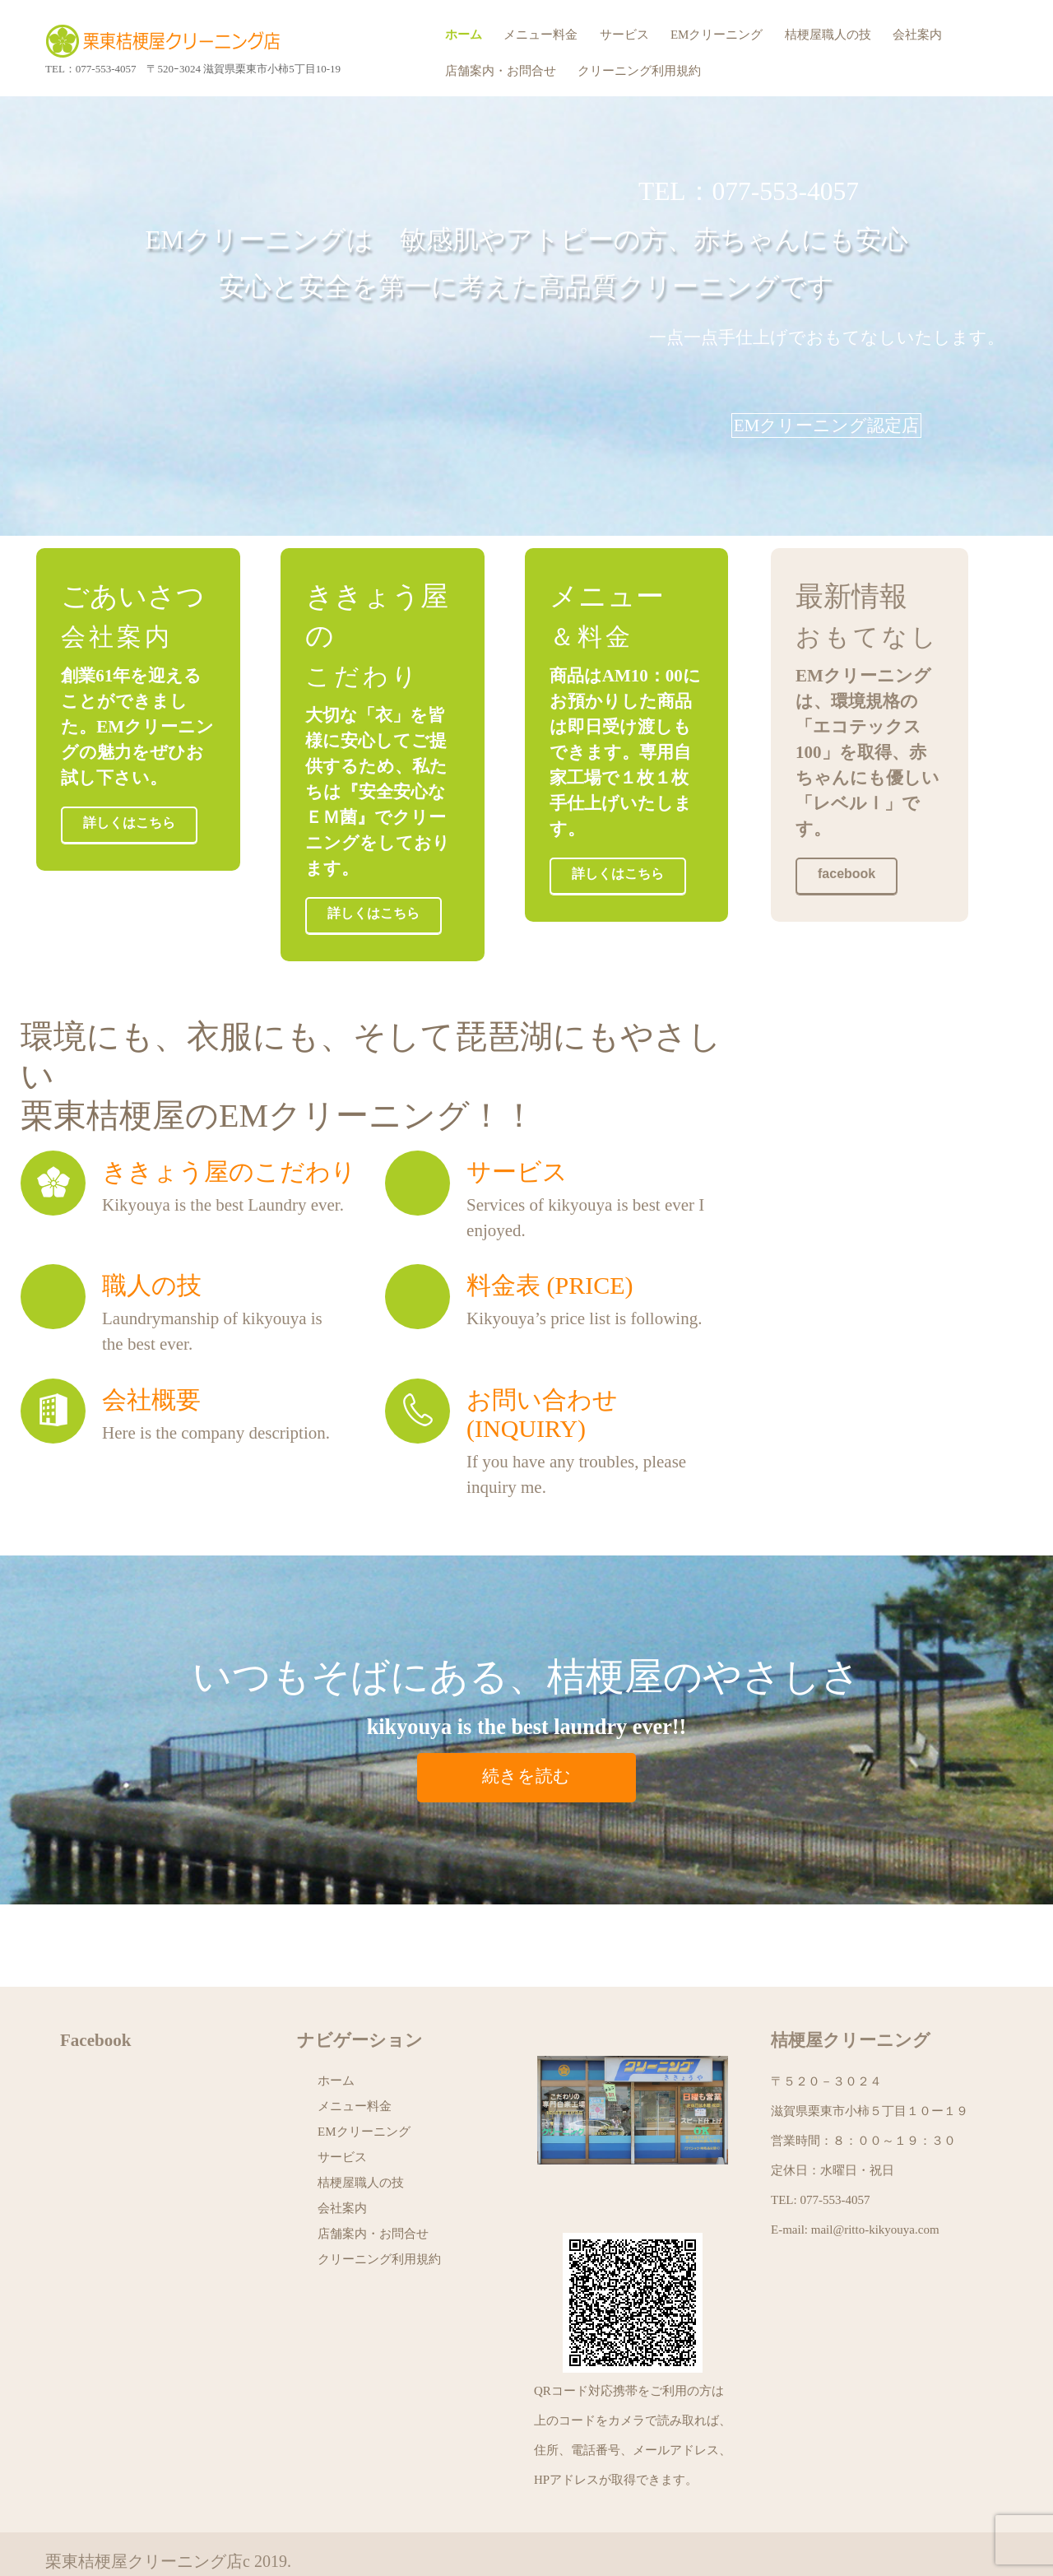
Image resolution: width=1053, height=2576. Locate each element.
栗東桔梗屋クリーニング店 (168, 41)
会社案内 (917, 34)
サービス (624, 34)
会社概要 (151, 1360)
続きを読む (526, 1736)
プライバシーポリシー (127, 2547)
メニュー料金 (540, 34)
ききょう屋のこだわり (229, 1132)
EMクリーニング (716, 34)
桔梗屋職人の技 (828, 34)
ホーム (463, 34)
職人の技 (152, 1247)
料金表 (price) (549, 1247)
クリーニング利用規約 (639, 70)
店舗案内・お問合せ (500, 70)
